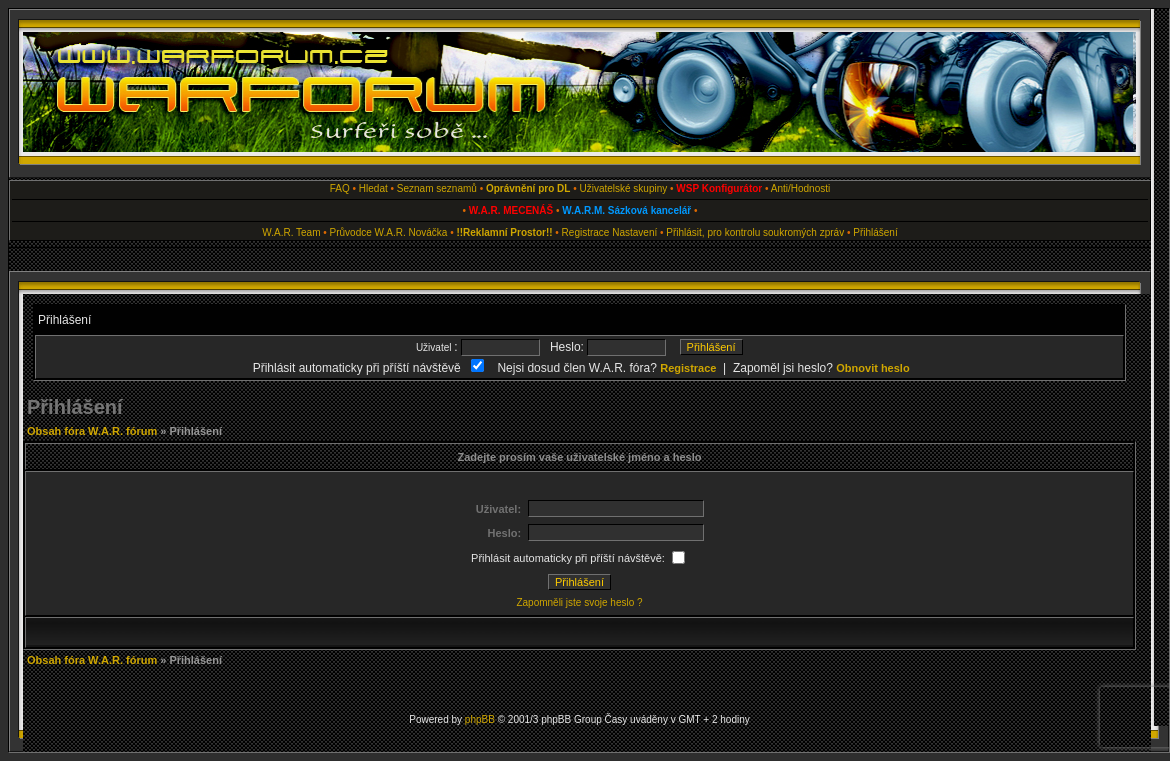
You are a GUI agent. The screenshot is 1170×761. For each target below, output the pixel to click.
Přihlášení (875, 232)
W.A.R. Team (291, 232)
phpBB (480, 719)
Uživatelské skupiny (623, 188)
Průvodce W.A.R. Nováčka (389, 232)
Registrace (586, 232)
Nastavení (634, 232)
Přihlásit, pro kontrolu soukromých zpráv (755, 232)
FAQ (340, 188)
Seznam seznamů (437, 188)
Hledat (373, 188)
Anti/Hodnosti (800, 188)
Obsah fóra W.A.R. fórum (92, 431)
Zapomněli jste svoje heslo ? (579, 602)
